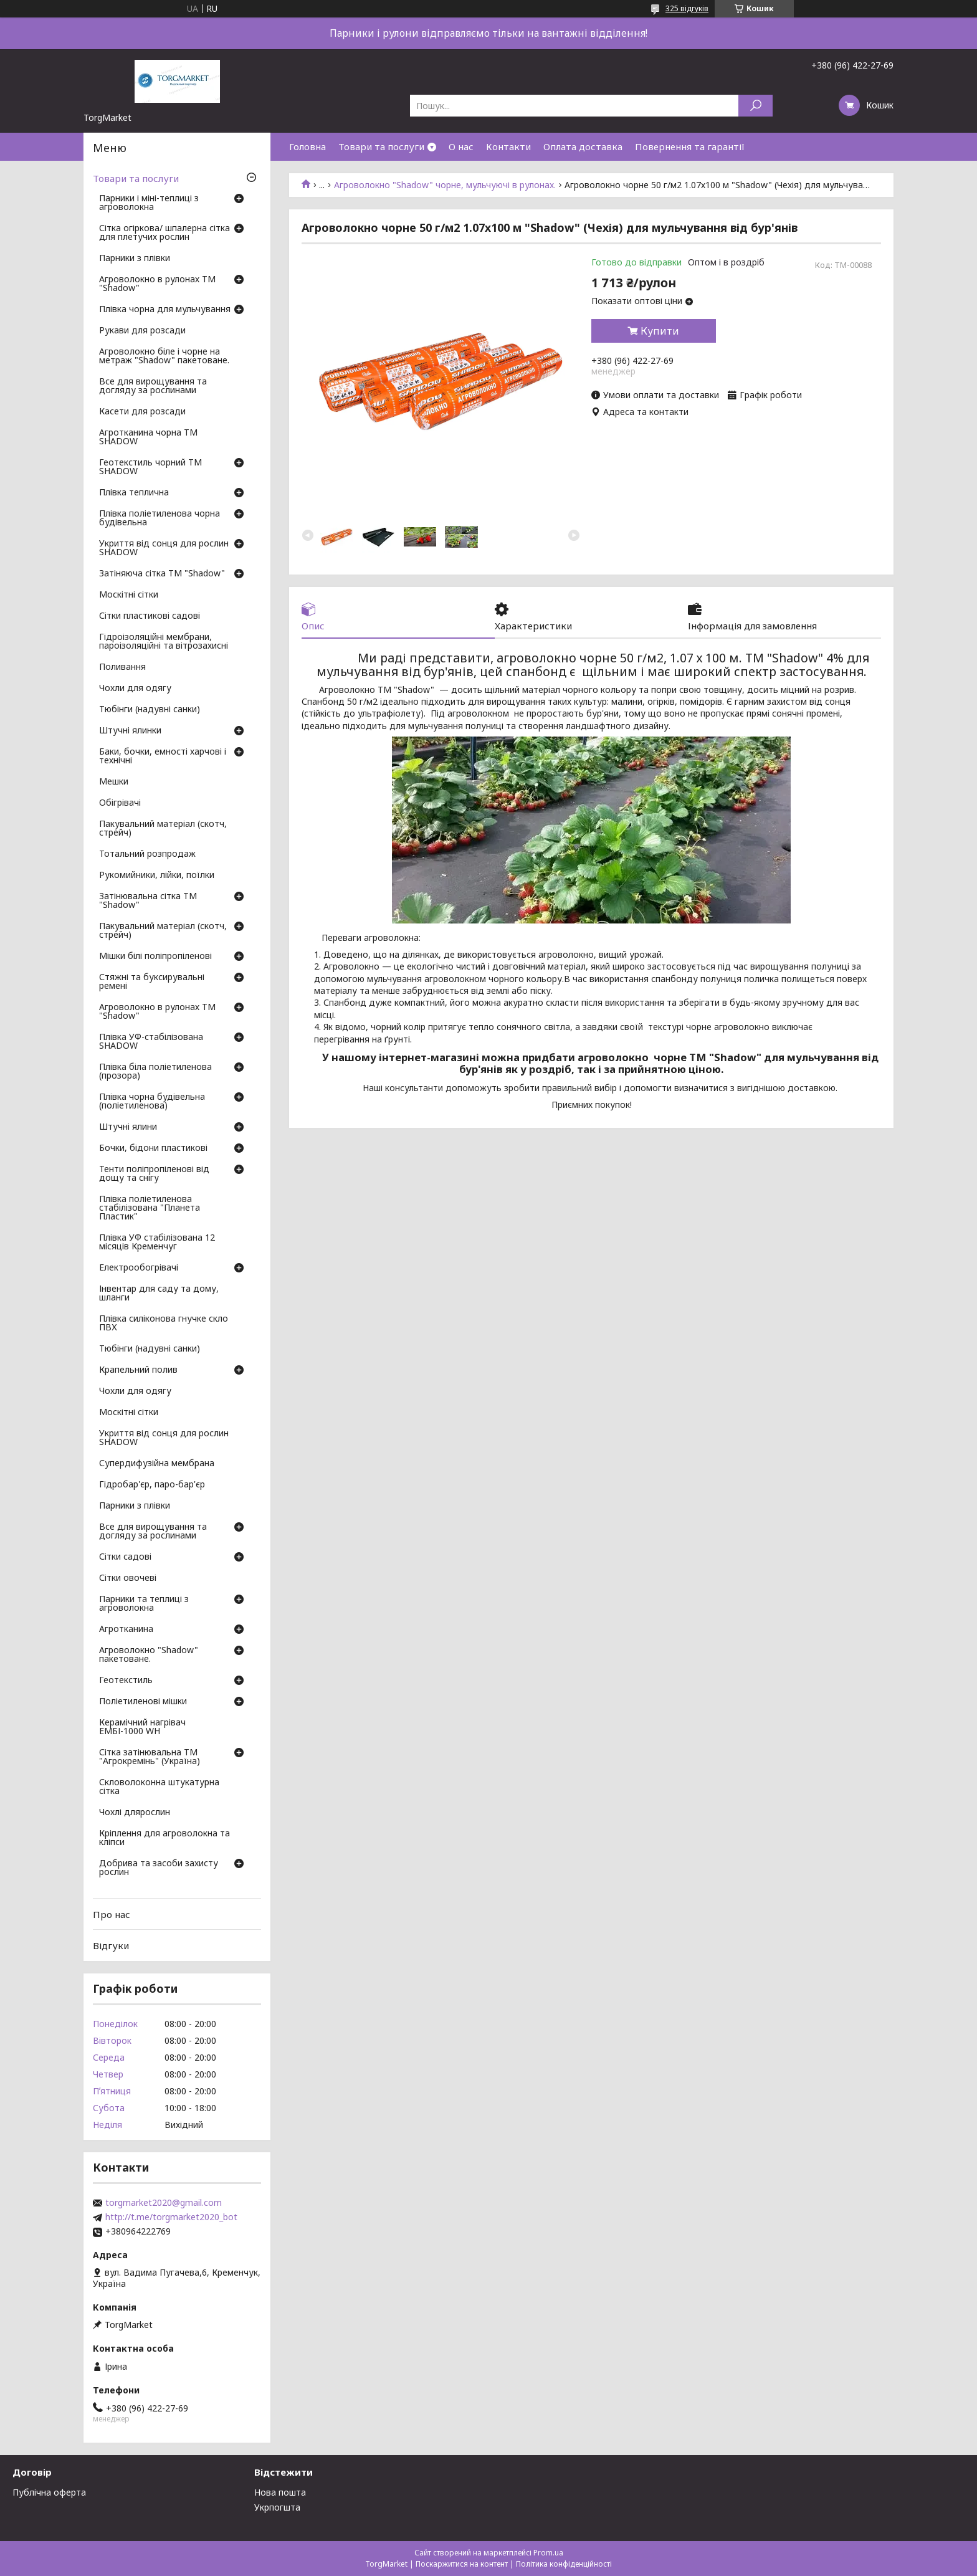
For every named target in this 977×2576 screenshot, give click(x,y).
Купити (660, 331)
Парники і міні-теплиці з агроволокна (149, 203)
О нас (461, 146)
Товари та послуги (381, 146)
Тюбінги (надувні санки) (149, 710)
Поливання (122, 667)
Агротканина (126, 1629)
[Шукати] (755, 106)
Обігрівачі (120, 803)
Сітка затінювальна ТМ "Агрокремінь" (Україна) (149, 1757)
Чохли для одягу (135, 689)
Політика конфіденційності (564, 2564)
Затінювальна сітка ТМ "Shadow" (148, 901)
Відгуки (111, 1945)
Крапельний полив (138, 1370)
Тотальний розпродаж (147, 854)
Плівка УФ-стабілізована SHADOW (151, 1042)
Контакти (508, 146)
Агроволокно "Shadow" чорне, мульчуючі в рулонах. (445, 185)
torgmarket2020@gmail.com (163, 2202)
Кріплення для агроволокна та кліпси (164, 1838)
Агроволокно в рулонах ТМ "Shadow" (157, 284)
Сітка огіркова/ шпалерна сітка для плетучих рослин (164, 233)
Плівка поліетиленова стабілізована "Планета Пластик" (149, 1208)
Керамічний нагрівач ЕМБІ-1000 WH (142, 1727)
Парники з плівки (134, 259)
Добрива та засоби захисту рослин (158, 1868)
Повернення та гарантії (690, 146)
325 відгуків (686, 8)
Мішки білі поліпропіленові (155, 956)
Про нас (111, 1914)
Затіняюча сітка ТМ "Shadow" (162, 574)
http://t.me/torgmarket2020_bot (171, 2217)
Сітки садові (125, 1557)
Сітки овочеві (127, 1578)
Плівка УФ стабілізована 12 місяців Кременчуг (157, 1242)
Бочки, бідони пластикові (153, 1148)
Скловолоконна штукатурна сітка (159, 1787)
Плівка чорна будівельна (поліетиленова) (152, 1101)
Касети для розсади (142, 412)
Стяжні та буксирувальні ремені (151, 982)
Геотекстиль (126, 1681)
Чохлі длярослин (134, 1813)
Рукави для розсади (142, 331)
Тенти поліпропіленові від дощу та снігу (154, 1174)
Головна (307, 146)
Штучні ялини (128, 1127)
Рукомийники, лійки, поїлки (156, 875)
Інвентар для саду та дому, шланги (159, 1293)
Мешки (113, 782)
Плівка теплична (134, 493)
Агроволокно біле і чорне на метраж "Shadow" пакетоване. (164, 356)
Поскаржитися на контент (462, 2564)
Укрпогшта (277, 2507)
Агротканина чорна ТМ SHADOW (148, 437)
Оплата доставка (582, 146)
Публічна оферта (49, 2492)
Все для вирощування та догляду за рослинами (153, 386)
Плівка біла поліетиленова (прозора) (155, 1071)
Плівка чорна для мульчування (165, 310)
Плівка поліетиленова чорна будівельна (159, 518)
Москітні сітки (128, 595)
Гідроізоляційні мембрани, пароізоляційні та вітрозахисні (163, 641)
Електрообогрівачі (138, 1268)
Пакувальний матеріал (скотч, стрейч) (163, 828)
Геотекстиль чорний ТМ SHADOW (150, 467)
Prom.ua (548, 2552)
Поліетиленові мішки (143, 1702)
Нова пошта (280, 2492)
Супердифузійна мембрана (156, 1464)
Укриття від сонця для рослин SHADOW (164, 548)
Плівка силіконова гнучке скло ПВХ (163, 1323)
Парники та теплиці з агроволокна (144, 1604)
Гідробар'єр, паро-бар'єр (152, 1485)
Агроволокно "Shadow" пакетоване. (148, 1655)
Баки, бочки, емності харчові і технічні (162, 756)
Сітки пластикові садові (149, 616)
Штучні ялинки (130, 731)
